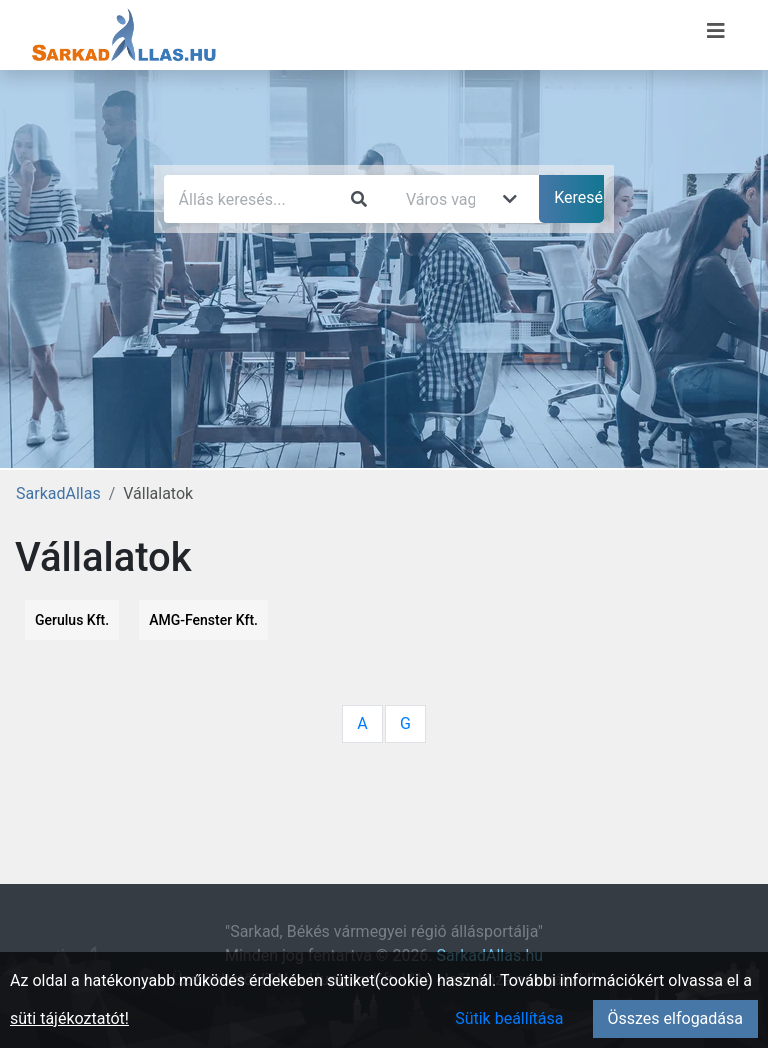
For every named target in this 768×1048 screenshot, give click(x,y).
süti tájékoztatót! (69, 1018)
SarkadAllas (58, 493)
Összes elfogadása (675, 1018)
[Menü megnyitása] (716, 31)
